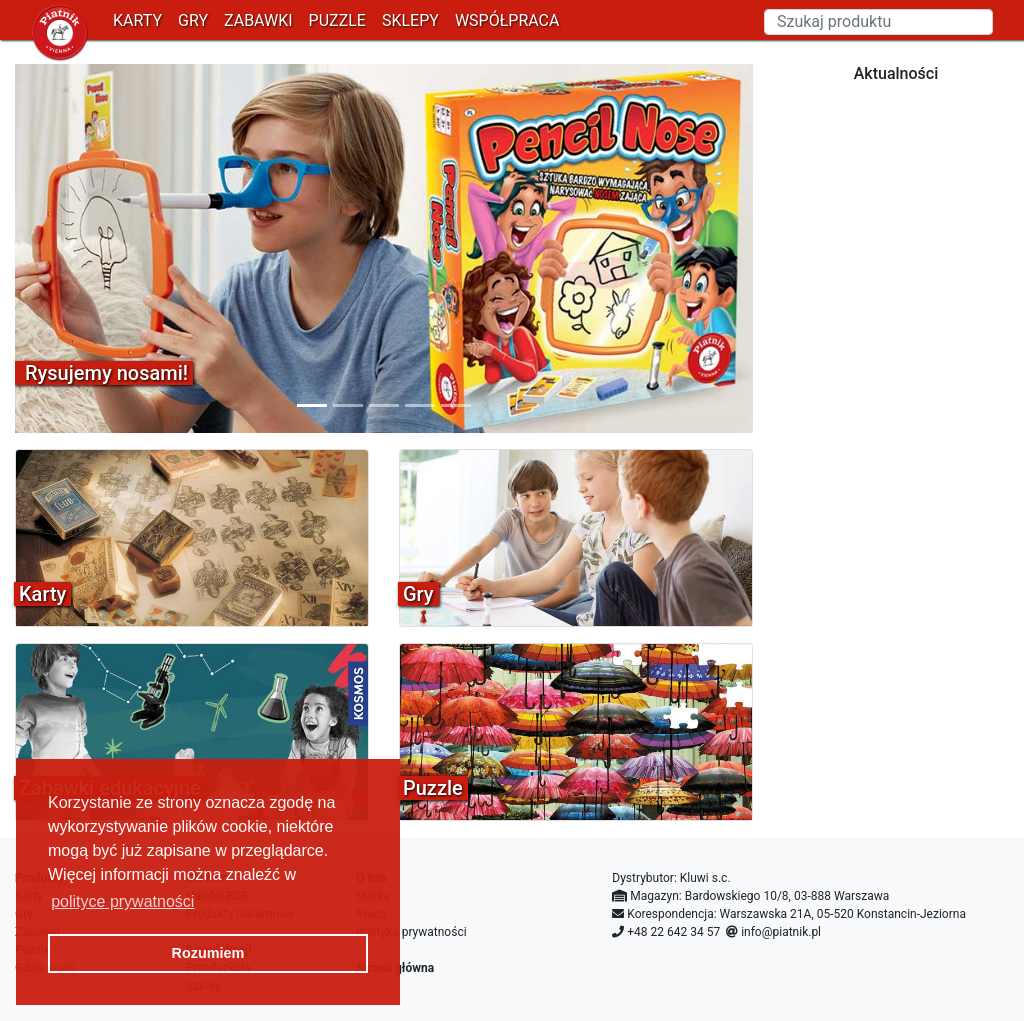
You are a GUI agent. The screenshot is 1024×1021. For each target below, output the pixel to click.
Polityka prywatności (411, 932)
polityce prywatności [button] (122, 901)
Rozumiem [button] (208, 953)
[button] (70, 248)
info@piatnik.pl (781, 932)
